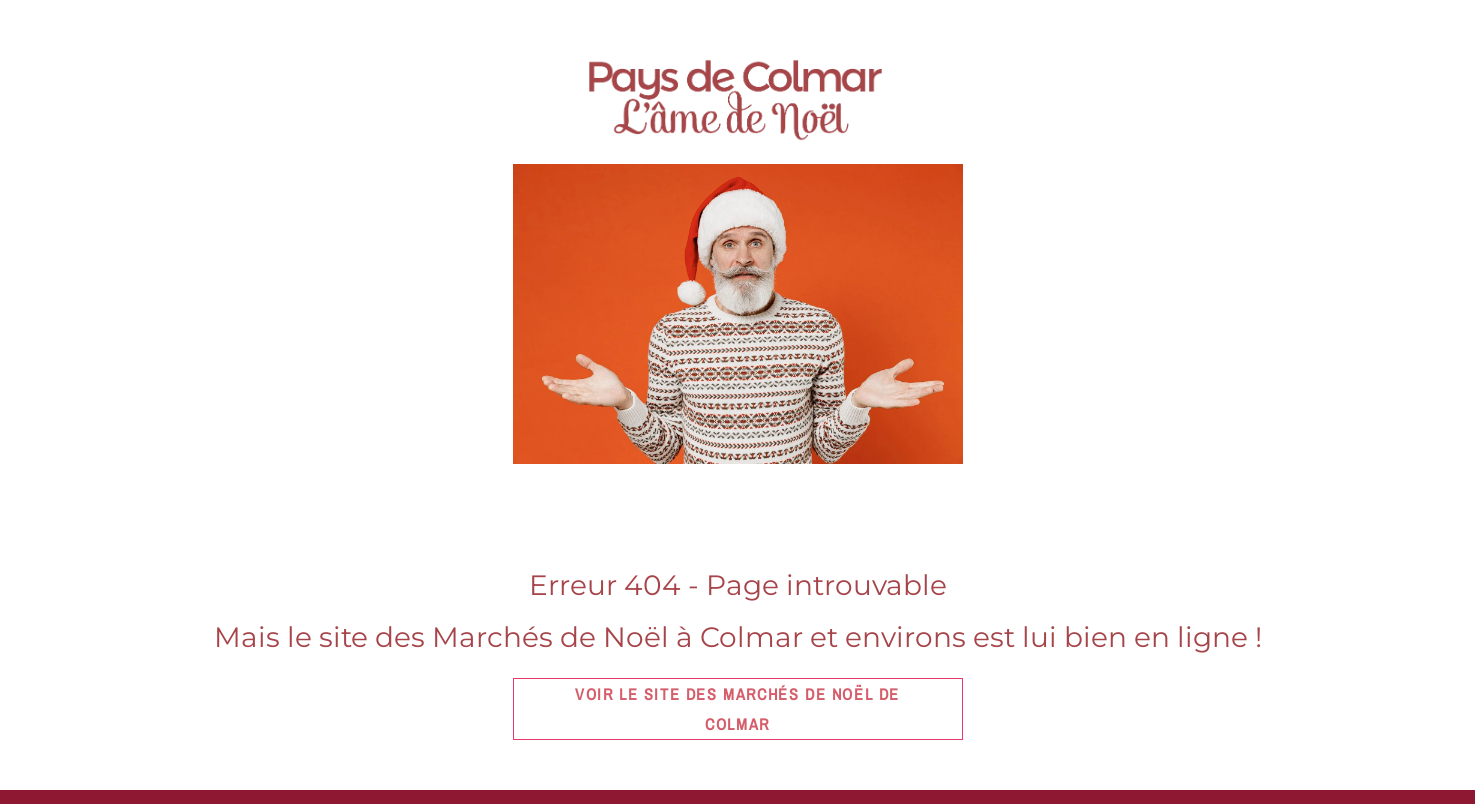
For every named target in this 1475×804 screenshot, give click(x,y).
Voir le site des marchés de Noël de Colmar (737, 709)
